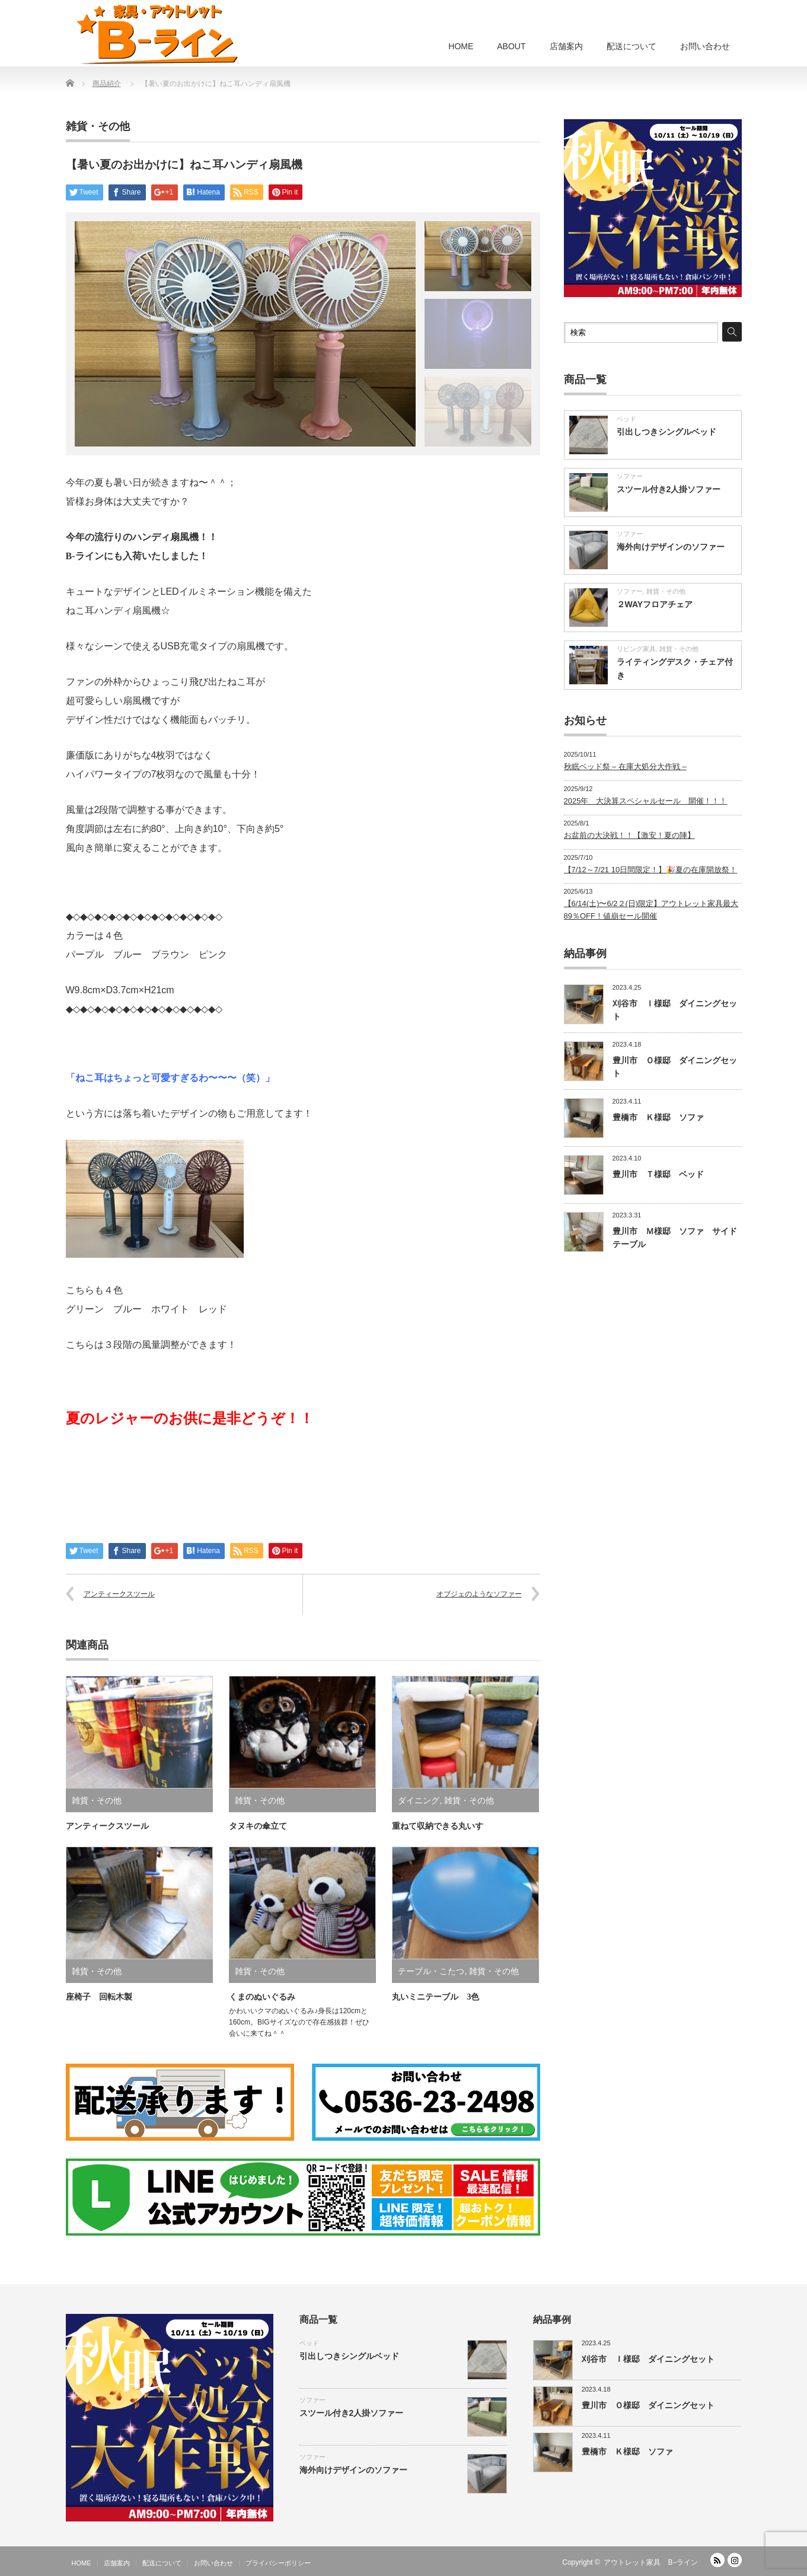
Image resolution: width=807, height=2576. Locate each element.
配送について (631, 46)
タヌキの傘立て (258, 1826)
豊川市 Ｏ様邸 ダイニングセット (648, 2405)
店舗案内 (566, 46)
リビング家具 (636, 648)
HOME (460, 46)
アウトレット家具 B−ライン (651, 2562)
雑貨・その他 (98, 126)
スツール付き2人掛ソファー (669, 489)
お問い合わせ (705, 46)
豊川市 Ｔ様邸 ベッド (658, 1174)
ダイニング (418, 1800)
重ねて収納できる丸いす (437, 1826)
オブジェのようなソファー (479, 1594)
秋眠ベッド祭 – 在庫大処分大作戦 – (625, 766)
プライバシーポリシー (278, 2563)
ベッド (626, 418)
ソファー (630, 476)
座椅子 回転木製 (99, 1996)
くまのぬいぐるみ (262, 1996)
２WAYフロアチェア (655, 604)
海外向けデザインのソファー (671, 546)
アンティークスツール (119, 1594)
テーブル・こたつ (431, 1971)
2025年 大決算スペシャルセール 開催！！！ (646, 800)
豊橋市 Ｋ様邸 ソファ (658, 1117)
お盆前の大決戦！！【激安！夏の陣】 (629, 835)
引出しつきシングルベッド (666, 431)
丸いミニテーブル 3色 (435, 1996)
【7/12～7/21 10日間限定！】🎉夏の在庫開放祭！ (651, 869)
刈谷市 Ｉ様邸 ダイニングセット (648, 2359)
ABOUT (511, 46)
